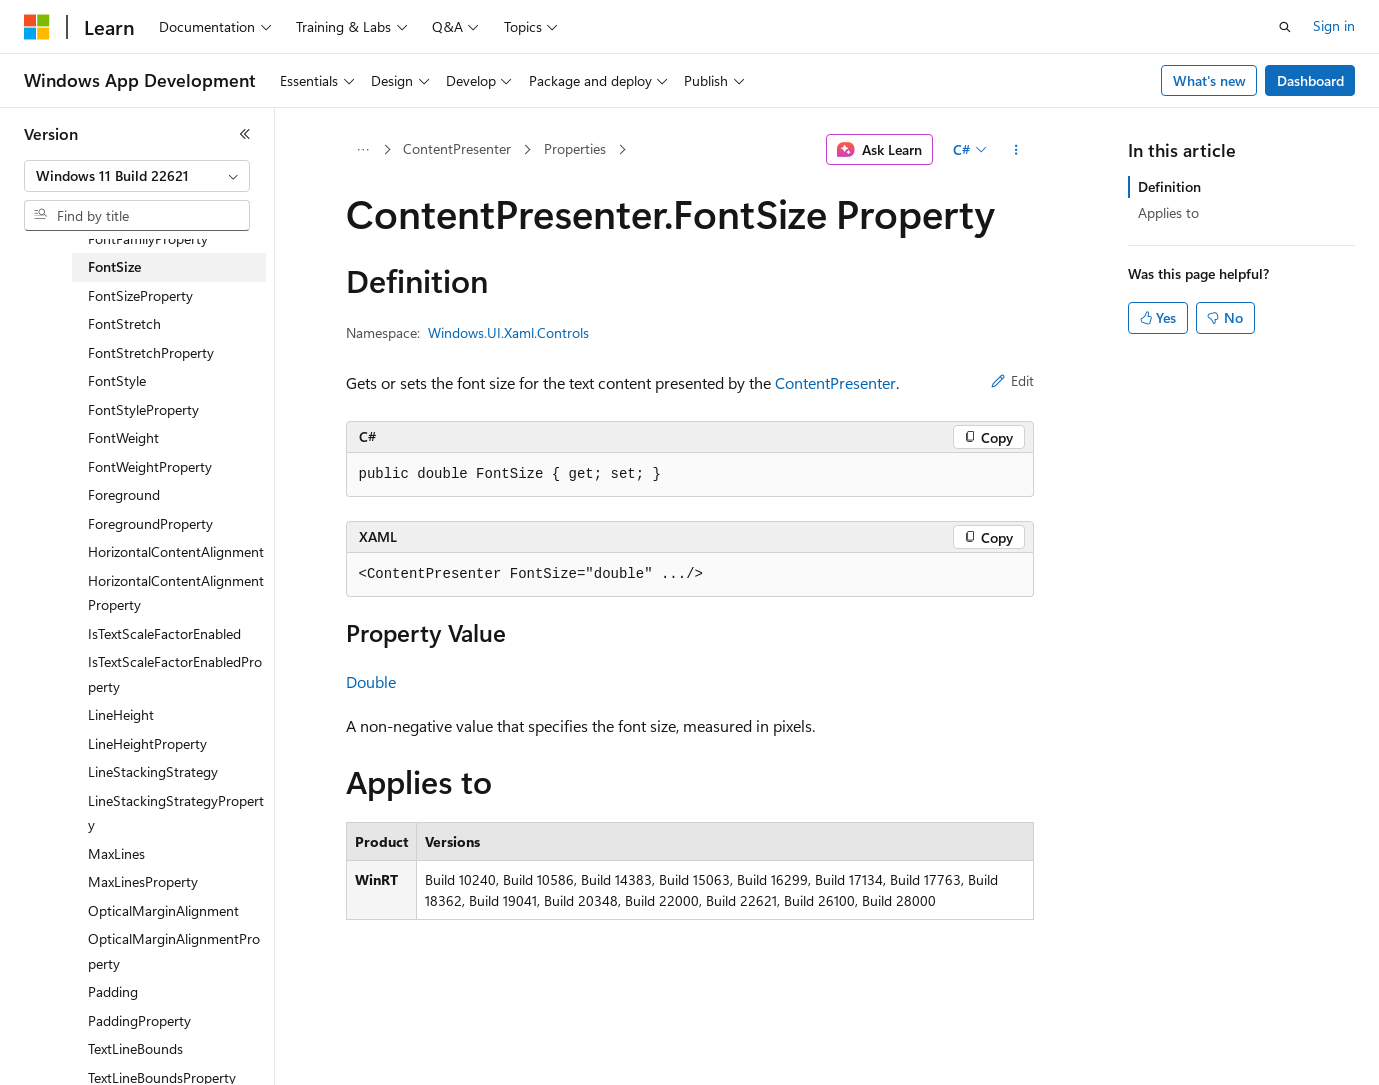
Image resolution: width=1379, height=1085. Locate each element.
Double (371, 681)
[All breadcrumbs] (363, 150)
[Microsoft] (37, 27)
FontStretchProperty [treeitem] (151, 352)
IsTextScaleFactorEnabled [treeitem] (164, 633)
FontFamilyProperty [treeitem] (148, 238)
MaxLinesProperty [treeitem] (143, 881)
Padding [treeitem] (113, 991)
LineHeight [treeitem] (121, 714)
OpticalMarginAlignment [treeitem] (163, 910)
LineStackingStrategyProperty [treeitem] (176, 813)
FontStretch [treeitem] (124, 323)
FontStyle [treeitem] (117, 380)
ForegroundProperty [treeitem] (150, 523)
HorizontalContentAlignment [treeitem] (176, 551)
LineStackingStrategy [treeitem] (153, 771)
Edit (1012, 380)
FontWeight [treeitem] (123, 437)
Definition (1169, 186)
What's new (1209, 80)
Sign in (1334, 25)
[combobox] (137, 176)
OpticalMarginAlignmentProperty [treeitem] (174, 951)
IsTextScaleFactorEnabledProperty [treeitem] (175, 674)
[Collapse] (245, 134)
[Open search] (1285, 27)
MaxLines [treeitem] (116, 853)
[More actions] (1015, 150)
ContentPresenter (457, 148)
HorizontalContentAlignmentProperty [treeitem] (176, 593)
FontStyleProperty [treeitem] (143, 409)
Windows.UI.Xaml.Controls (508, 332)
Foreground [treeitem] (124, 494)
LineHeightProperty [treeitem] (147, 743)
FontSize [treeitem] (114, 266)
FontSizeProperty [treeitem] (140, 295)
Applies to (1168, 212)
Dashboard (1310, 80)
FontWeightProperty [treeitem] (150, 466)
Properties (575, 148)
